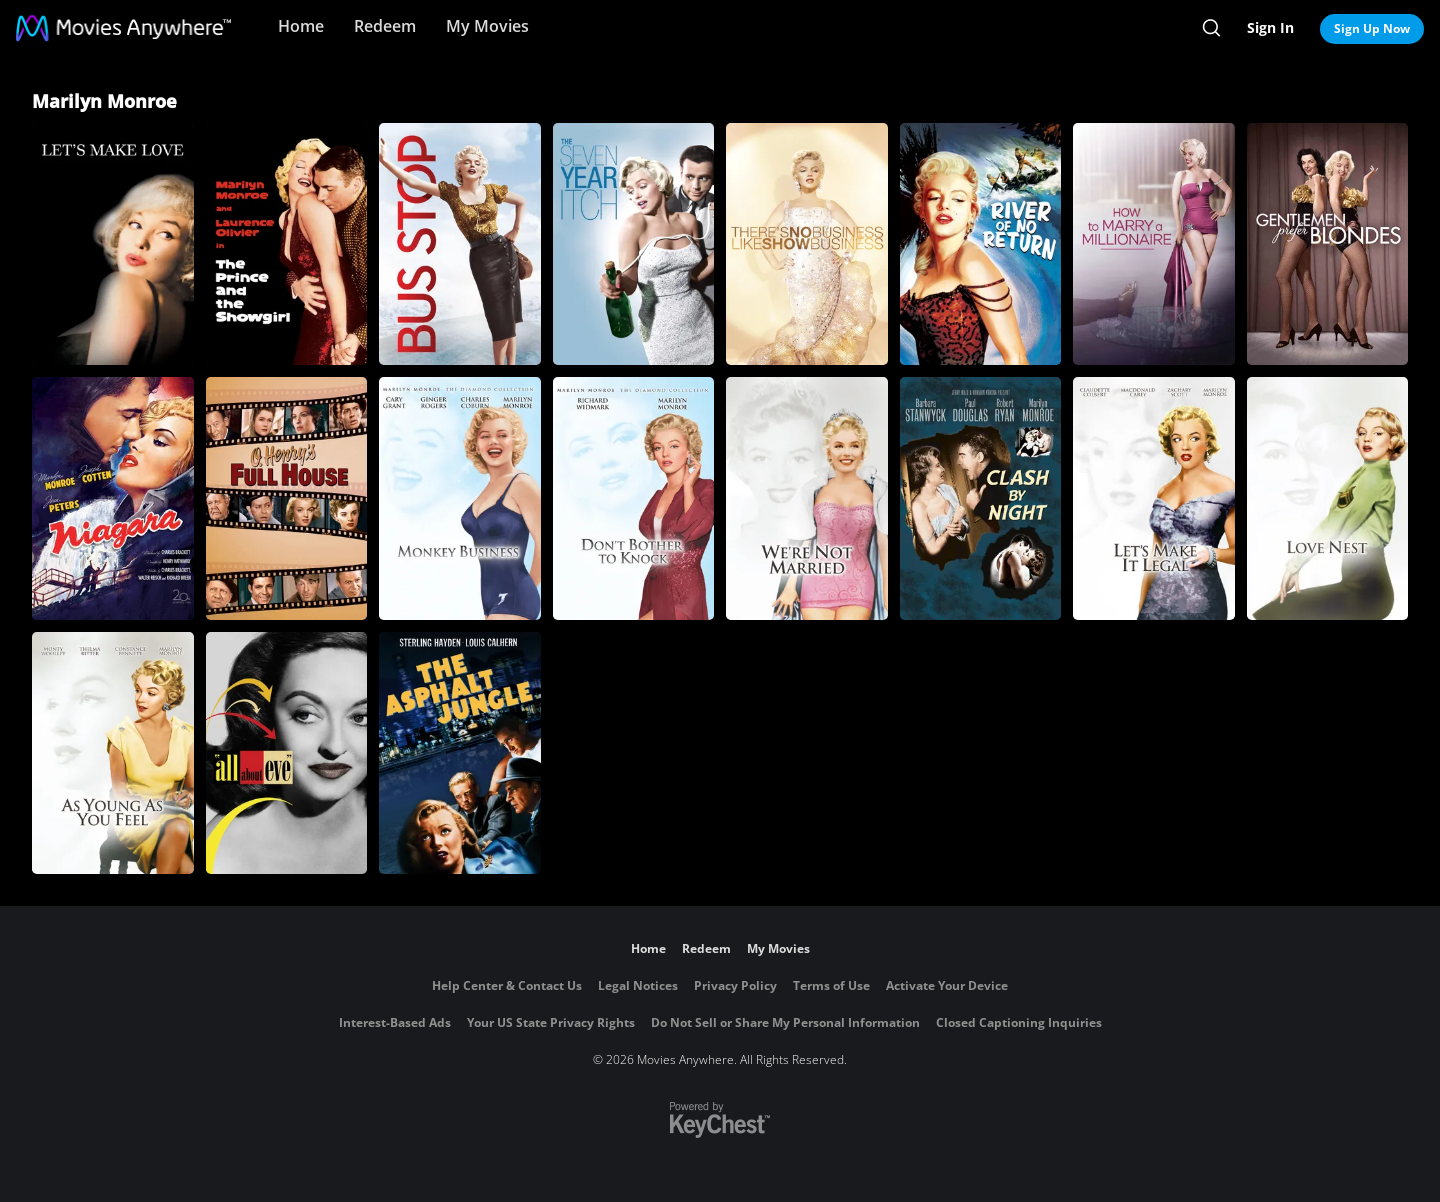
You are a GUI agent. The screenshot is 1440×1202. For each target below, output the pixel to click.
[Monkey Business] (460, 498)
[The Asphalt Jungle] (460, 753)
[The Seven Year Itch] (634, 244)
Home (301, 26)
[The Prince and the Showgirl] (287, 244)
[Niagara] (113, 498)
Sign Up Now (1372, 28)
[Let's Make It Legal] (1154, 498)
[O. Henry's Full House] (287, 498)
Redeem (385, 26)
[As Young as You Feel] (113, 753)
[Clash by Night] (981, 498)
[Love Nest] (1328, 498)
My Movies (487, 26)
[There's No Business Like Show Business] (807, 244)
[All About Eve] (287, 753)
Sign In (1270, 27)
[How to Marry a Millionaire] (1154, 244)
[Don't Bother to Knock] (634, 498)
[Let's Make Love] (113, 244)
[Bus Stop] (460, 244)
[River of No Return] (981, 244)
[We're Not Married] (807, 498)
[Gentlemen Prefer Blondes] (1328, 244)
